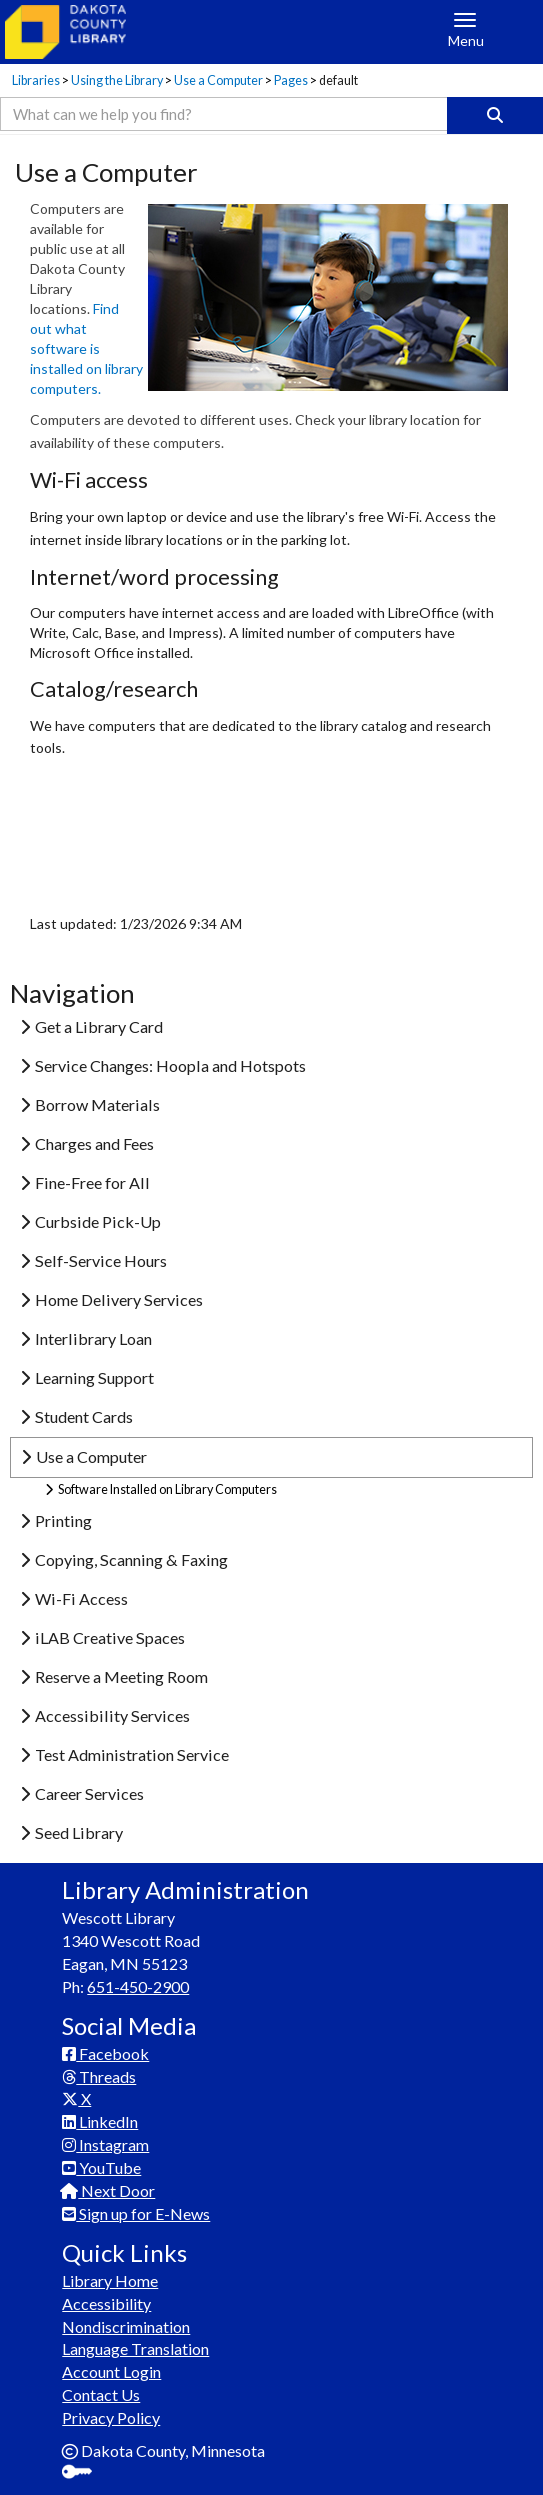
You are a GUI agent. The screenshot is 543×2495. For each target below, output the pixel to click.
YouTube (101, 2167)
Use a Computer (218, 80)
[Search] (495, 115)
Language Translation (135, 2348)
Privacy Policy (111, 2417)
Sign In (84, 2473)
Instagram (105, 2144)
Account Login (111, 2371)
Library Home (110, 2280)
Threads (99, 2076)
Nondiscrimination (126, 2326)
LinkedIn (100, 2121)
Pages (291, 80)
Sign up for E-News (136, 2213)
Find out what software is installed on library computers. (86, 348)
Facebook (105, 2053)
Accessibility (106, 2303)
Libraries (36, 80)
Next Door (108, 2190)
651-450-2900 (138, 1986)
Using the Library (117, 80)
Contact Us (101, 2394)
